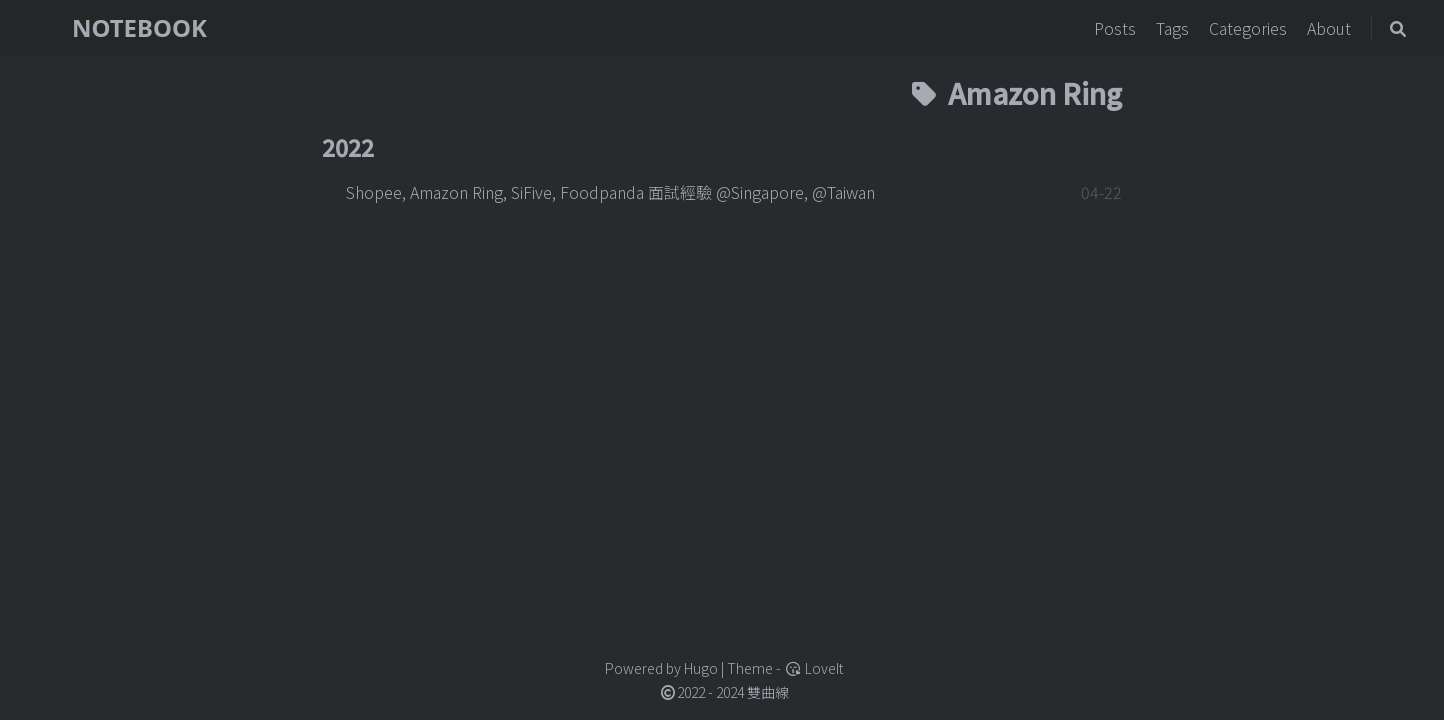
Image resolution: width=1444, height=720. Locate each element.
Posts (1117, 28)
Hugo (701, 668)
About (1331, 28)
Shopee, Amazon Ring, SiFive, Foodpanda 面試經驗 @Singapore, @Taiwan (610, 192)
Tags (1174, 28)
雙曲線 (768, 692)
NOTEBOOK (139, 27)
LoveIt (813, 668)
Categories (1250, 28)
